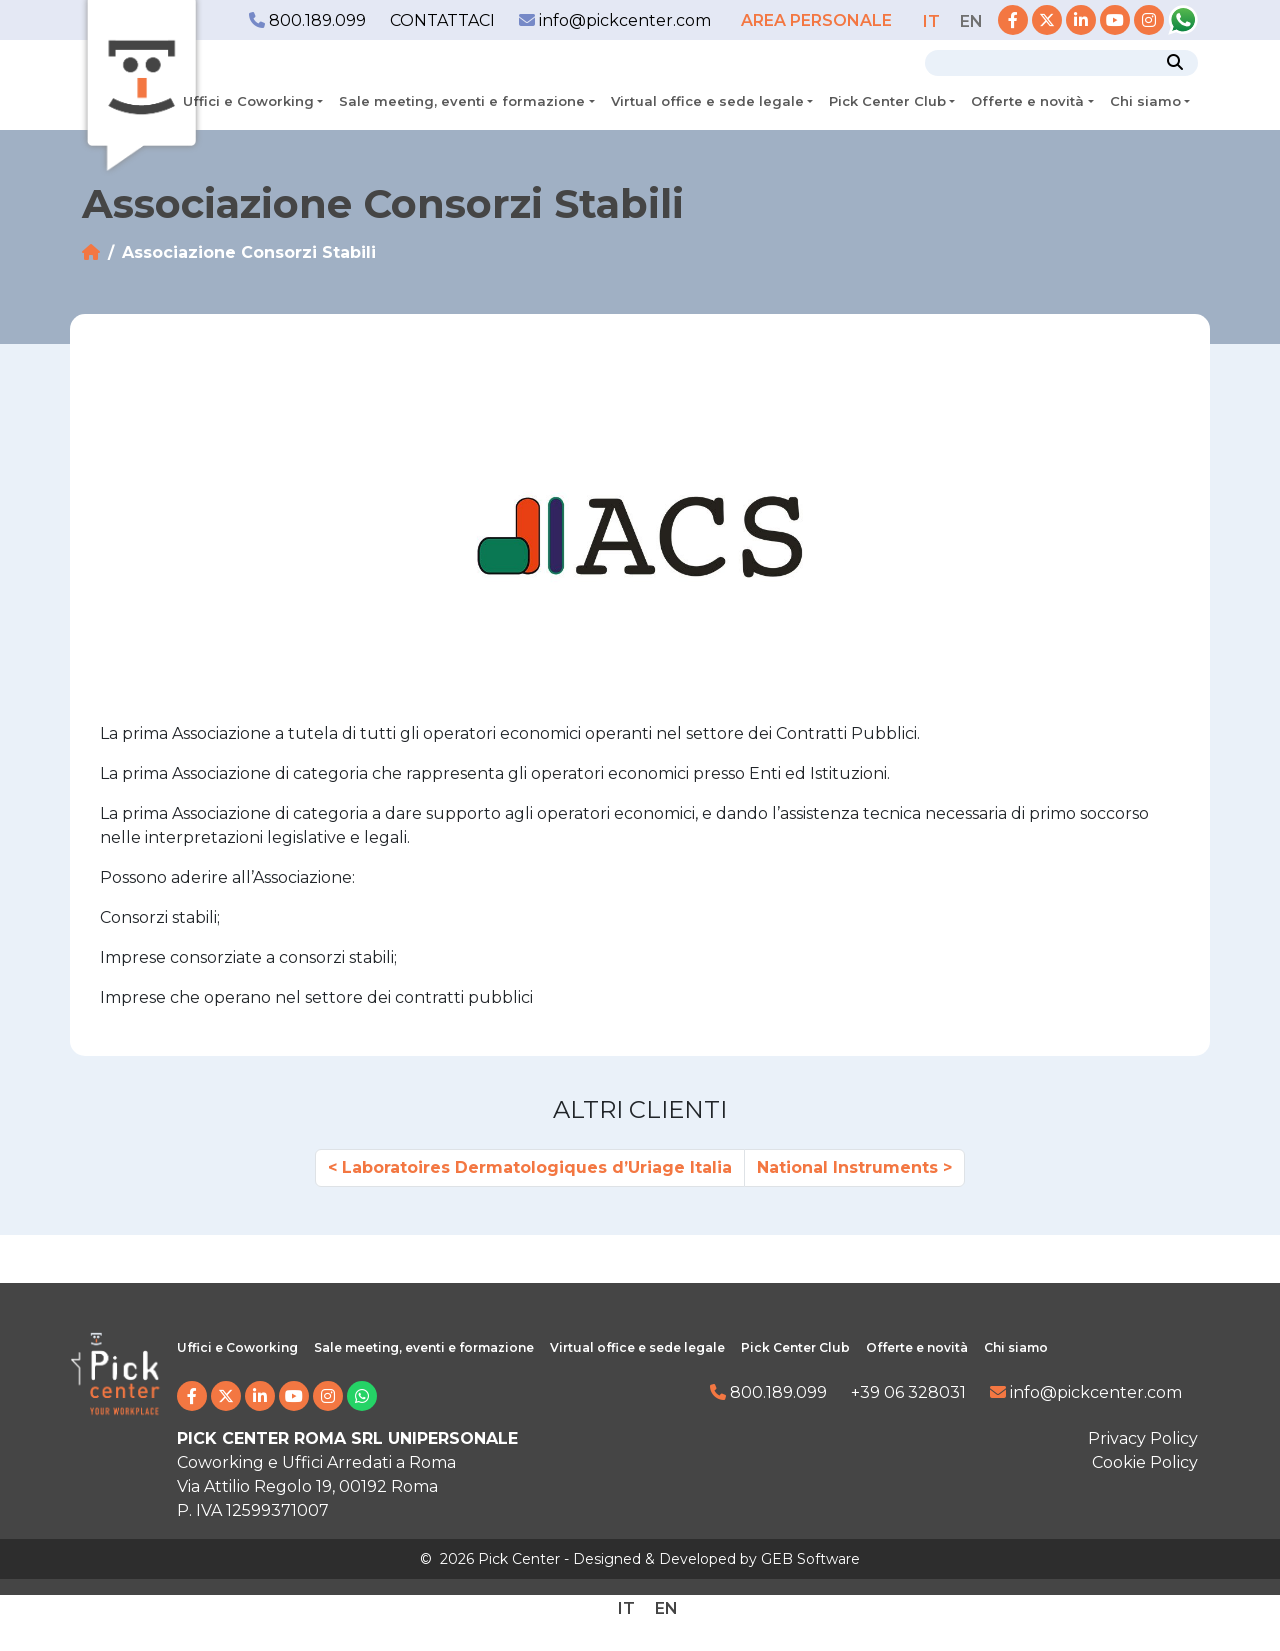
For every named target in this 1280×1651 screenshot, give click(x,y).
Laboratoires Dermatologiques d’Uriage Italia (537, 1167)
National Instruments (847, 1167)
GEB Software (810, 1559)
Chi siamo (1145, 101)
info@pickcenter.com (615, 20)
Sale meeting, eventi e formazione (462, 101)
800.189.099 (307, 20)
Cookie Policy (1145, 1462)
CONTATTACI (442, 20)
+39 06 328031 (908, 1392)
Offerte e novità (1027, 101)
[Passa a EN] (971, 21)
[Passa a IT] (931, 21)
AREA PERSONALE (818, 20)
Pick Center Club (887, 101)
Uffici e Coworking (248, 101)
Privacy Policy (1143, 1438)
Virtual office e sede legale (707, 101)
